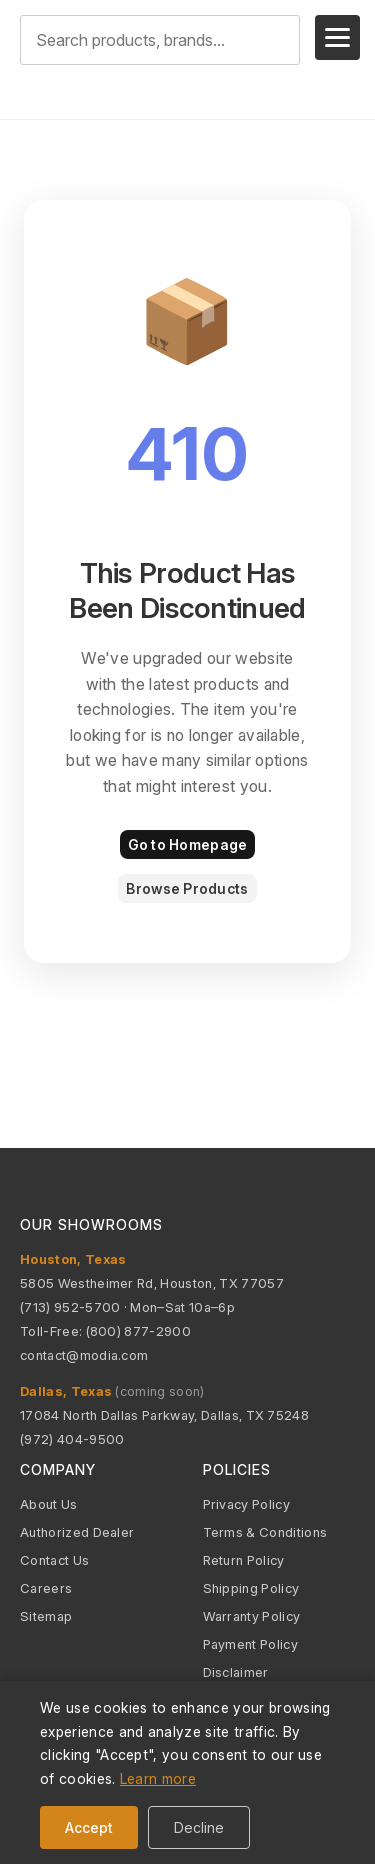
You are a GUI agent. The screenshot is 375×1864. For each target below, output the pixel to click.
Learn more (158, 1778)
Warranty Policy (252, 1616)
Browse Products (187, 888)
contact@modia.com (84, 1355)
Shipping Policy (251, 1588)
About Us (49, 1504)
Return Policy (244, 1560)
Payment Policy (250, 1644)
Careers (46, 1588)
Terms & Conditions (265, 1532)
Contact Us (54, 1560)
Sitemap (46, 1616)
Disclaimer (236, 1672)
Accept (89, 1827)
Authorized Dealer (77, 1532)
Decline (199, 1827)
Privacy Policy (246, 1504)
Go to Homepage (188, 844)
